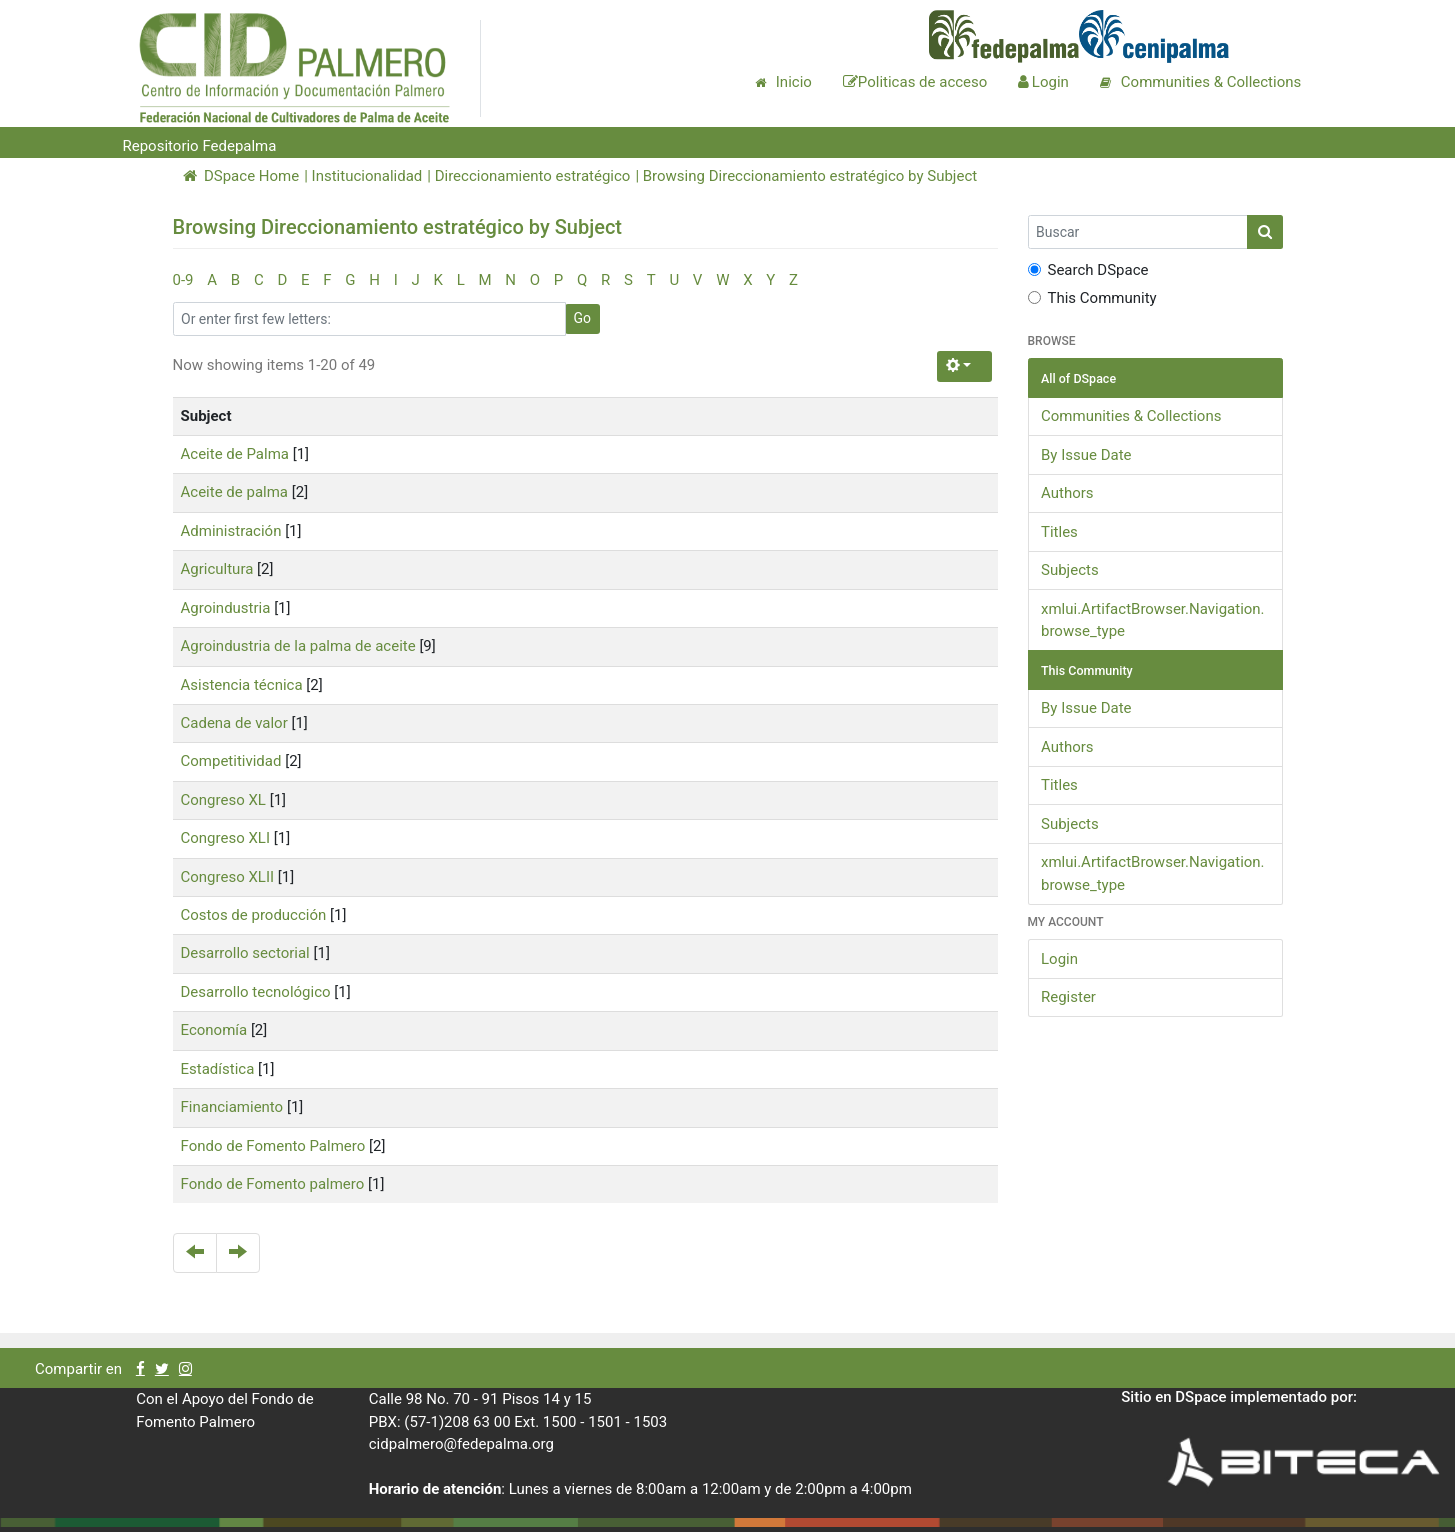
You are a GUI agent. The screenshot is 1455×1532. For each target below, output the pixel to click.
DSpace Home (241, 176)
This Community (1092, 298)
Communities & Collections (1131, 416)
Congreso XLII (228, 877)
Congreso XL (223, 800)
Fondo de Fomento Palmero (273, 1146)
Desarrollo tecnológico (256, 992)
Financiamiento (232, 1107)
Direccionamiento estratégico (533, 176)
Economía (214, 1030)
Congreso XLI (226, 838)
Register (1068, 997)
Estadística (218, 1069)
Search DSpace (1088, 270)
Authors (1067, 493)
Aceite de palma (235, 492)
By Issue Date (1086, 455)
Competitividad (231, 761)
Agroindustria (226, 608)
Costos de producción (254, 915)
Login (1059, 959)
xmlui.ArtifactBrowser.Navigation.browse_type (1153, 620)
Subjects (1070, 570)
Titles (1059, 532)
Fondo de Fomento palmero (273, 1184)
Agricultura (217, 569)
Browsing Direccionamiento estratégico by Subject (810, 176)
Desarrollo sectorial (245, 953)
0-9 (183, 280)
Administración (231, 531)
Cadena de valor (234, 723)
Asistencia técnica (242, 685)
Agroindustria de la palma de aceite (298, 646)
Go (583, 318)
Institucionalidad (367, 176)
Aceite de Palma (235, 454)
